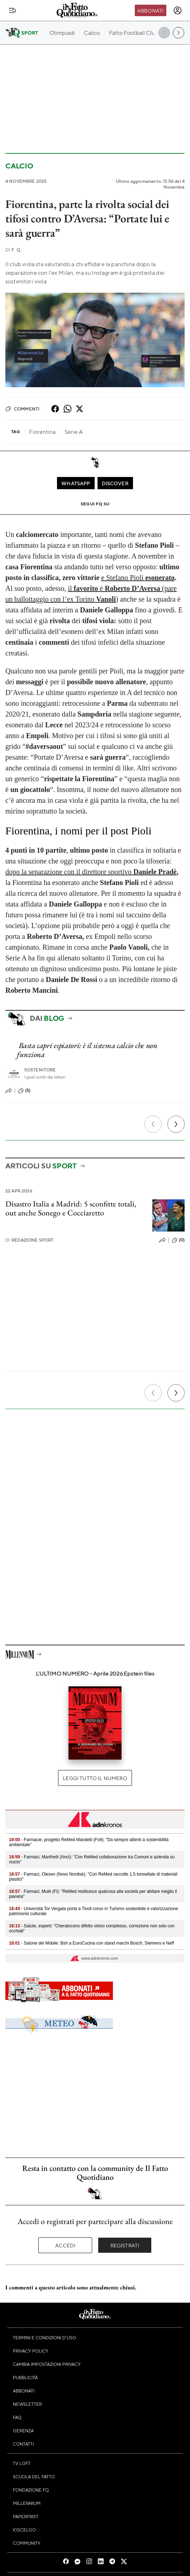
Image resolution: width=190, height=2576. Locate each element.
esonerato (160, 578)
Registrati (124, 2245)
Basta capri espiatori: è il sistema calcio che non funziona (87, 1050)
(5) (24, 1091)
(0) (178, 1240)
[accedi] (177, 10)
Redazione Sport (29, 1240)
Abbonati (150, 10)
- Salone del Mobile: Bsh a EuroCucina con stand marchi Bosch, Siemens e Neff (91, 1943)
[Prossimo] (176, 1124)
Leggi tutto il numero (95, 1778)
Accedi (65, 2245)
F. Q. (13, 249)
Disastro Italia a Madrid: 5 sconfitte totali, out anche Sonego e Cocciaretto (70, 1208)
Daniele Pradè (155, 872)
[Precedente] (153, 1124)
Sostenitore (40, 1069)
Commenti (22, 409)
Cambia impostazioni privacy (47, 2364)
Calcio (19, 165)
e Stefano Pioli (123, 578)
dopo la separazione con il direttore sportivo (69, 872)
